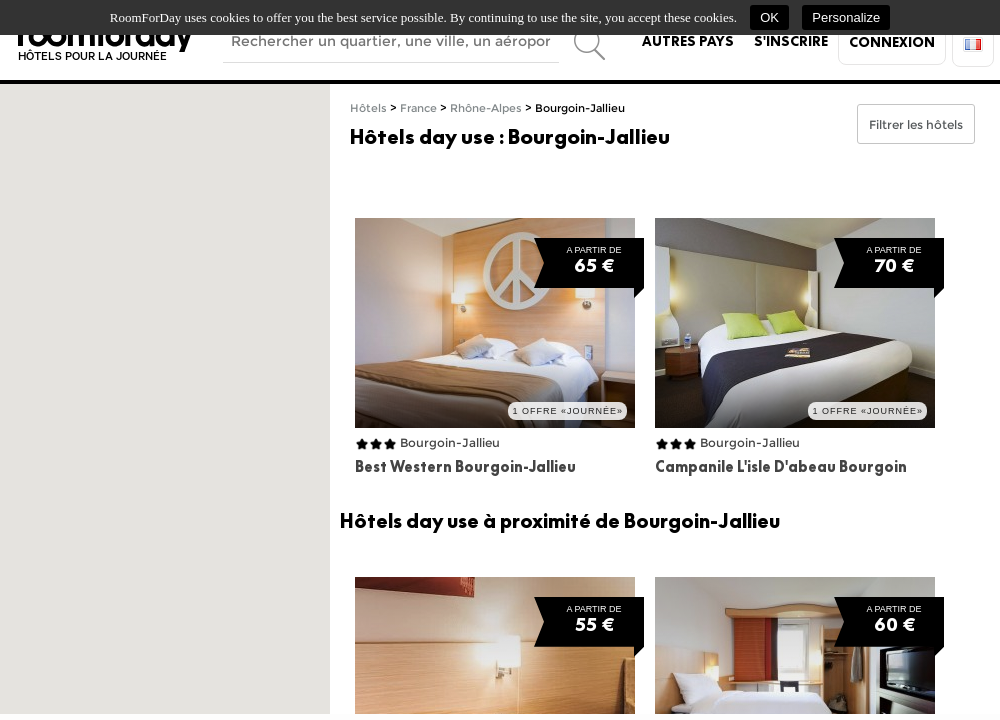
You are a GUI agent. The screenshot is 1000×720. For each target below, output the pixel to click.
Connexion (892, 42)
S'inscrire (791, 41)
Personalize (846, 17)
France (418, 108)
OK (769, 17)
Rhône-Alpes (486, 108)
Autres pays (688, 41)
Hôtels (368, 108)
